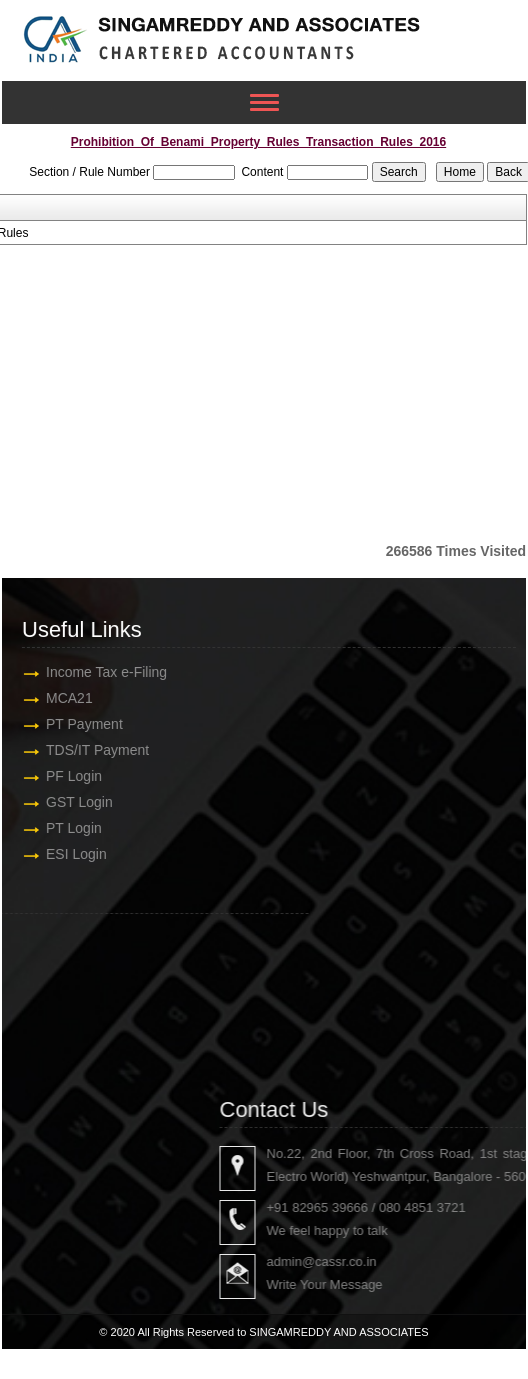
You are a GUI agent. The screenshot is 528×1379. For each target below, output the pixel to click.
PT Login (61, 828)
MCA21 (56, 698)
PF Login (61, 776)
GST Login (66, 802)
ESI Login (63, 854)
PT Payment (71, 724)
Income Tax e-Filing (93, 672)
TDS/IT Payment (84, 750)
